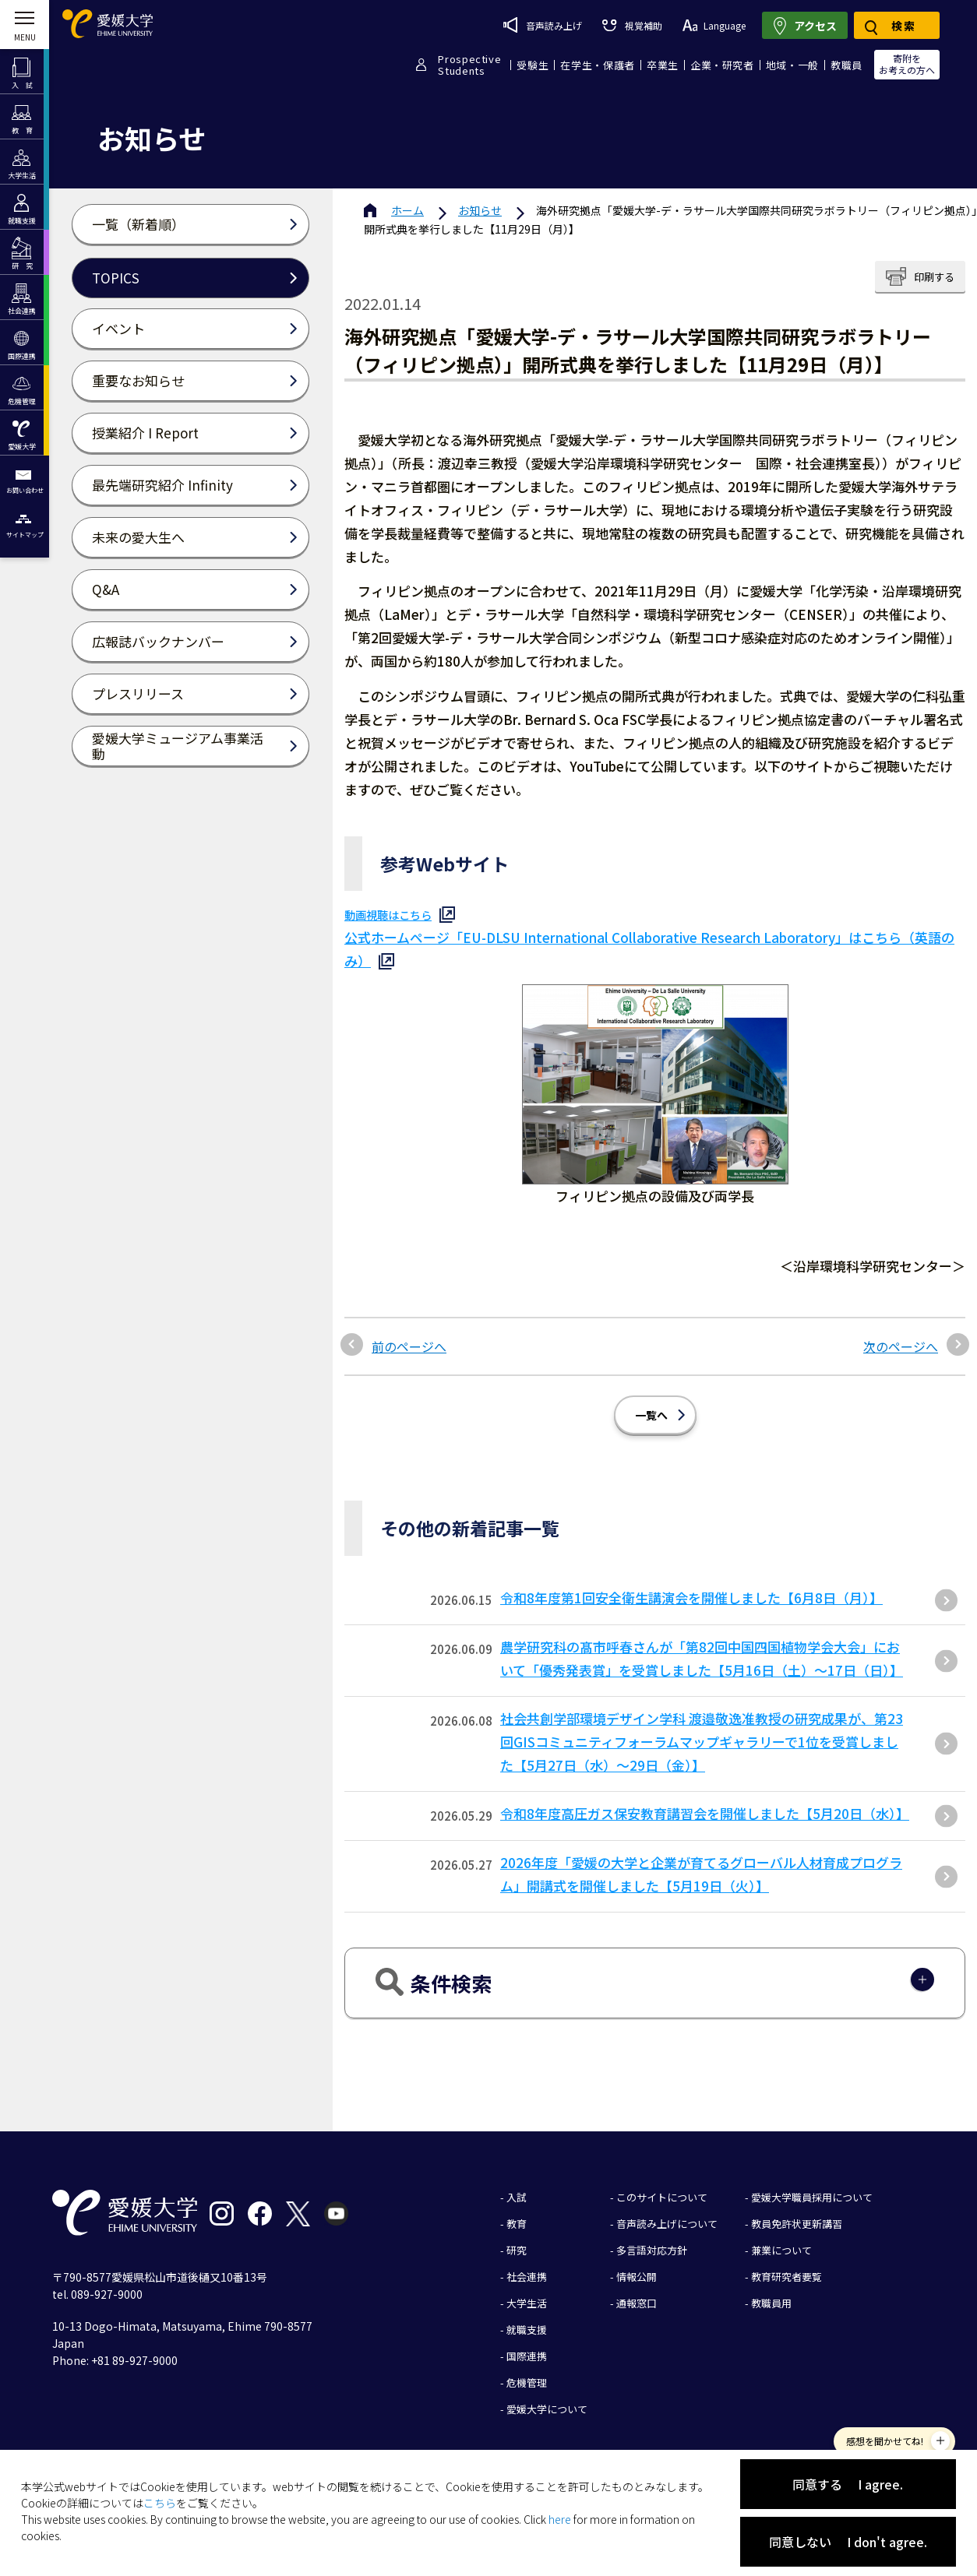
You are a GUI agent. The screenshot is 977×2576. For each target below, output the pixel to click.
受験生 (532, 65)
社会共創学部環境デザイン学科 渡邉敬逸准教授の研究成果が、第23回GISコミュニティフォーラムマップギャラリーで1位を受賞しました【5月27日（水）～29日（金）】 (701, 1742)
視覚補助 (631, 25)
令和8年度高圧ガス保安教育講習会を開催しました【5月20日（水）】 (704, 1813)
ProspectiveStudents (469, 64)
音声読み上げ (542, 25)
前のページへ (409, 1346)
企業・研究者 (722, 65)
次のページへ (900, 1346)
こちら (159, 2503)
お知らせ (480, 210)
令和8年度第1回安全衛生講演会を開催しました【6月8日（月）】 (691, 1597)
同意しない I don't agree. (848, 2541)
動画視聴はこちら (388, 914)
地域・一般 (792, 65)
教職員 (846, 65)
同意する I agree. (847, 2484)
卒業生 (663, 65)
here (559, 2519)
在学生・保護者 (597, 65)
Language (714, 25)
